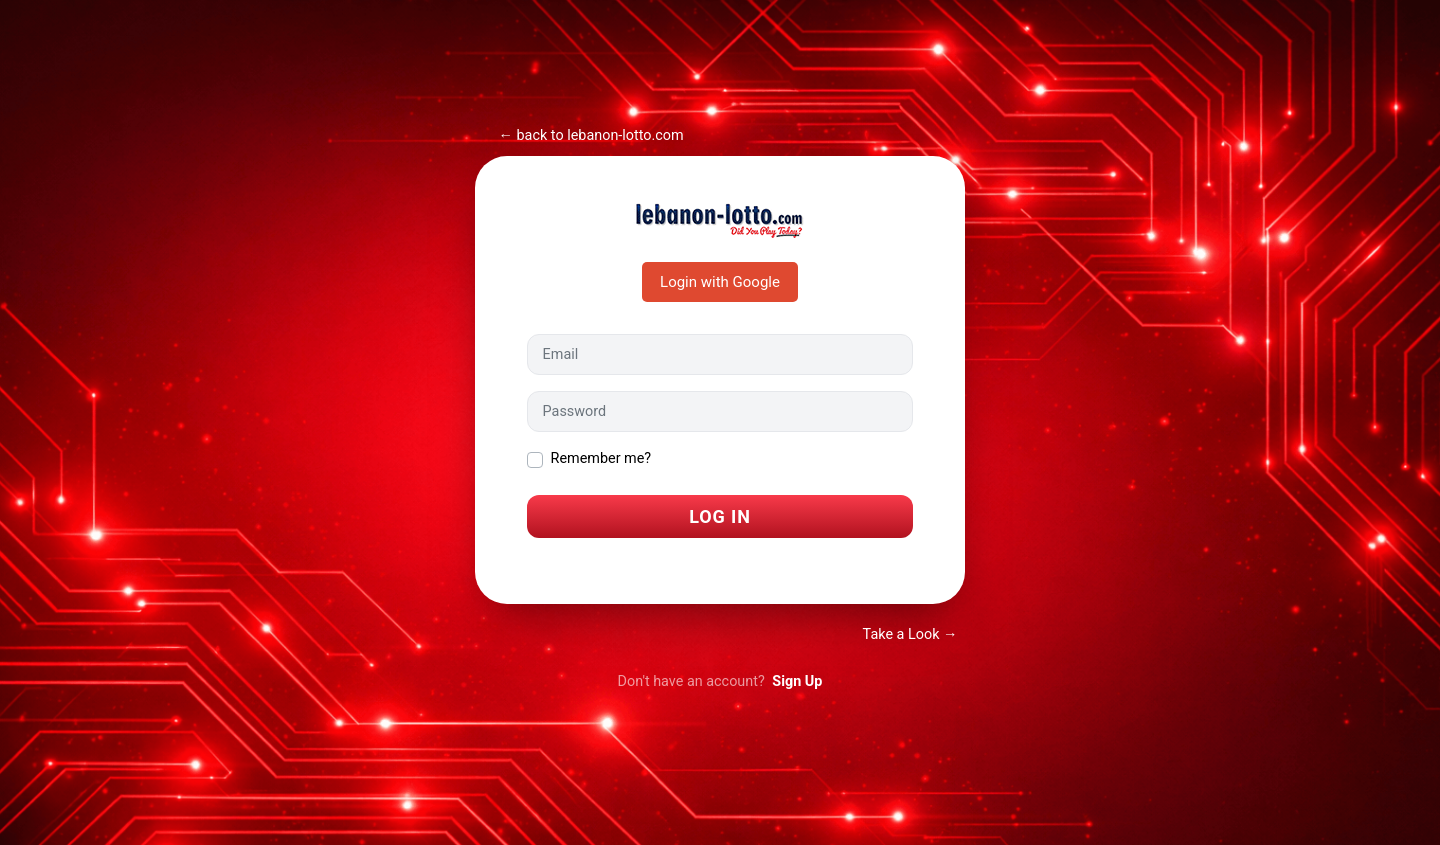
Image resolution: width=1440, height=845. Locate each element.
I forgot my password (595, 564)
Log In (720, 516)
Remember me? (601, 458)
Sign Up (797, 681)
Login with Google (720, 282)
